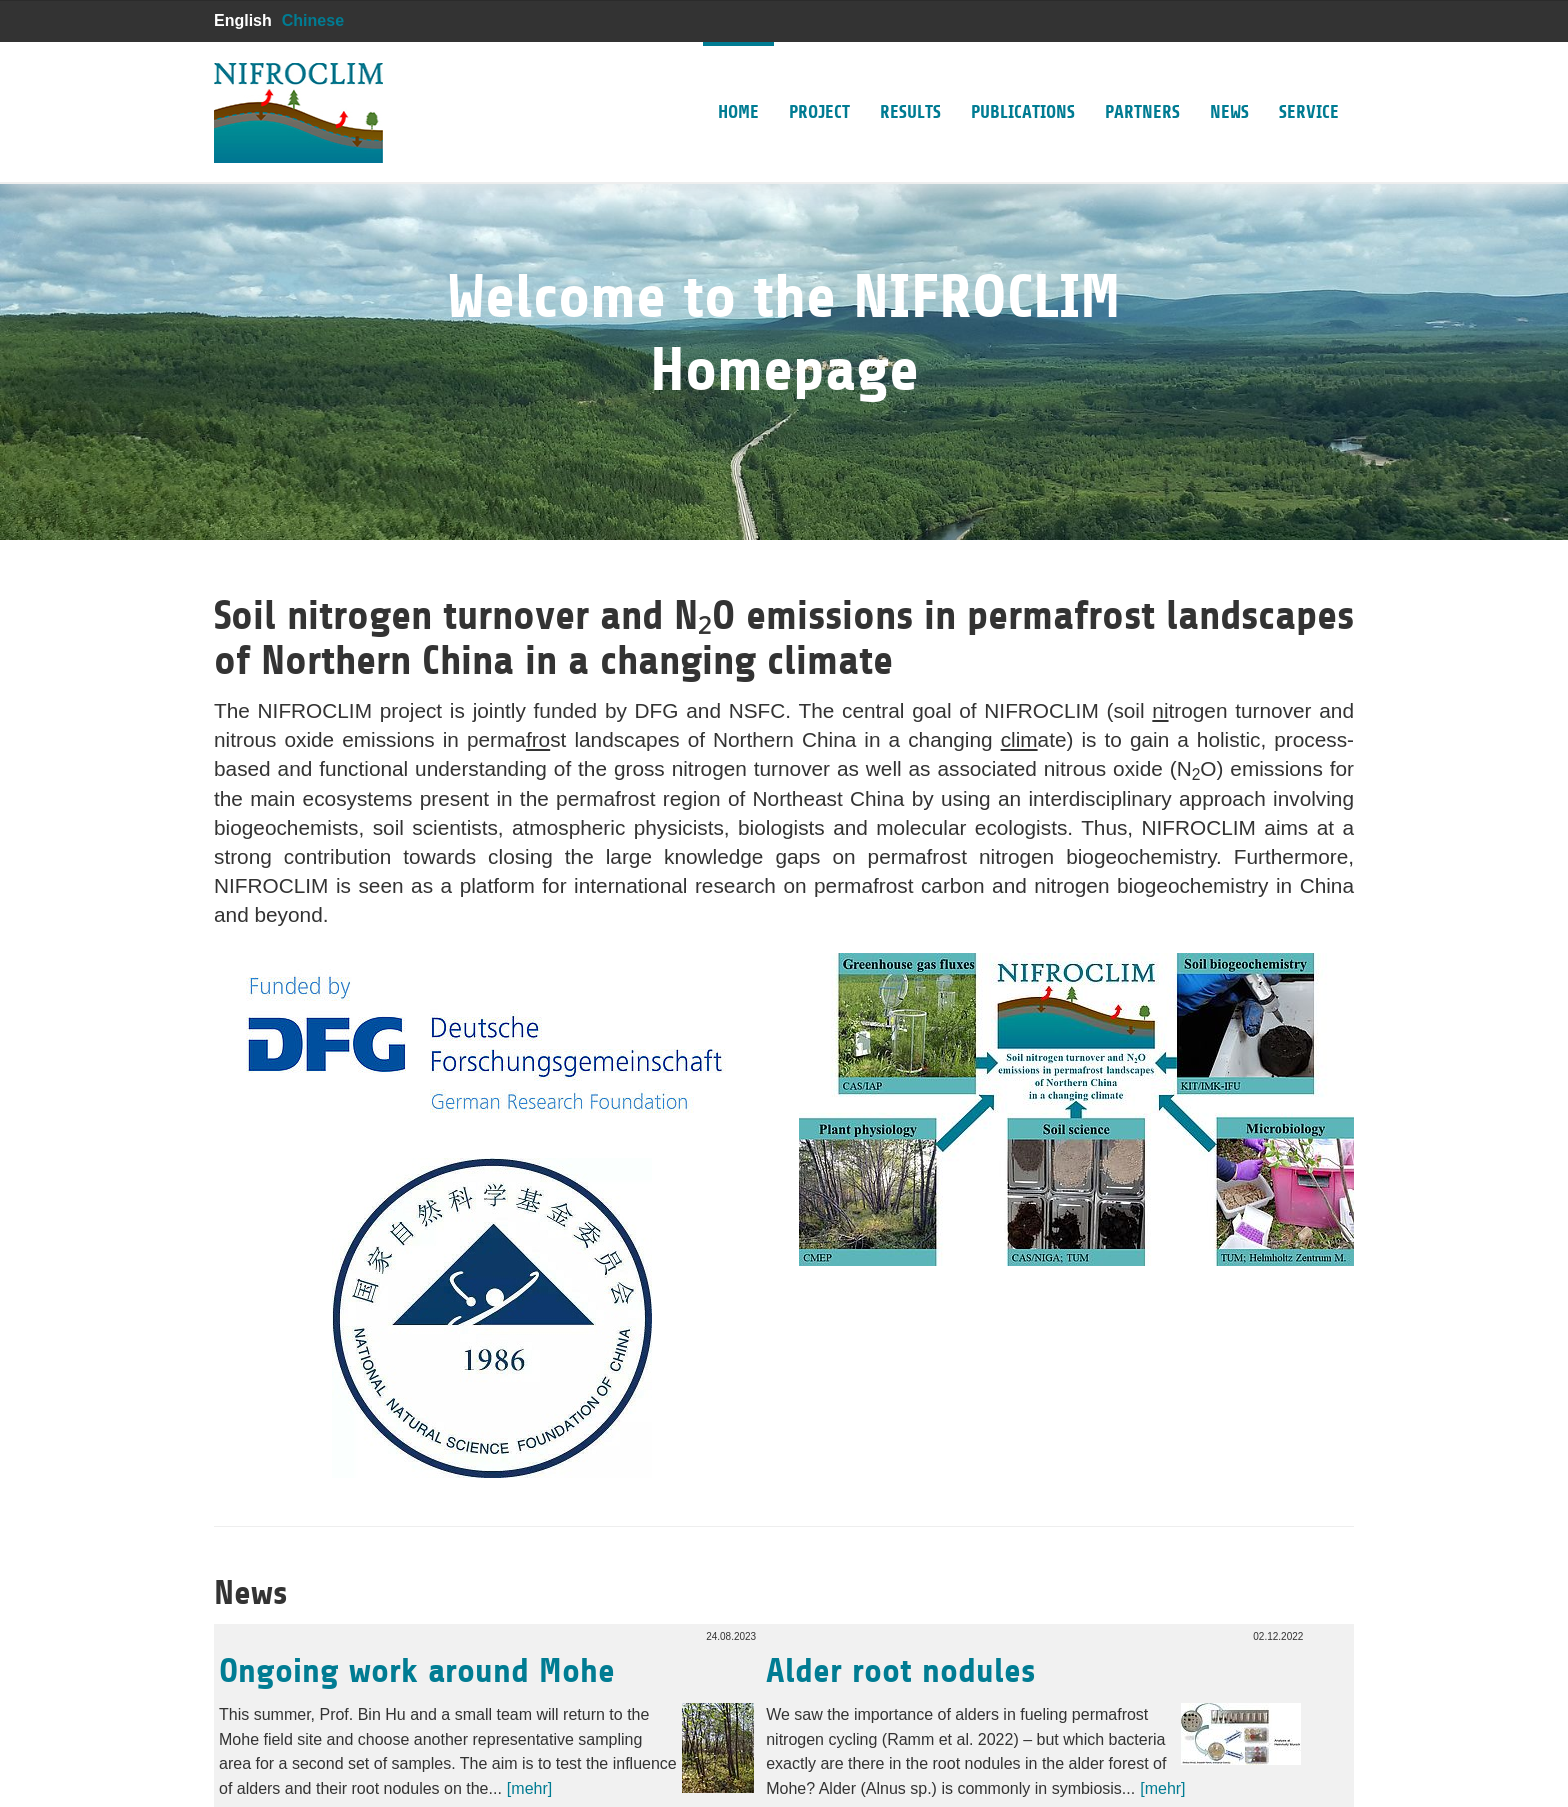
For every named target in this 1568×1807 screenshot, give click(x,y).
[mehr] (529, 1788)
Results (910, 82)
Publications (1023, 82)
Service (1309, 82)
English (243, 20)
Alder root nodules (900, 1671)
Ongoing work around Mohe (417, 1671)
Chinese (313, 20)
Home (738, 82)
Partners (1142, 82)
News (1229, 82)
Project (819, 82)
